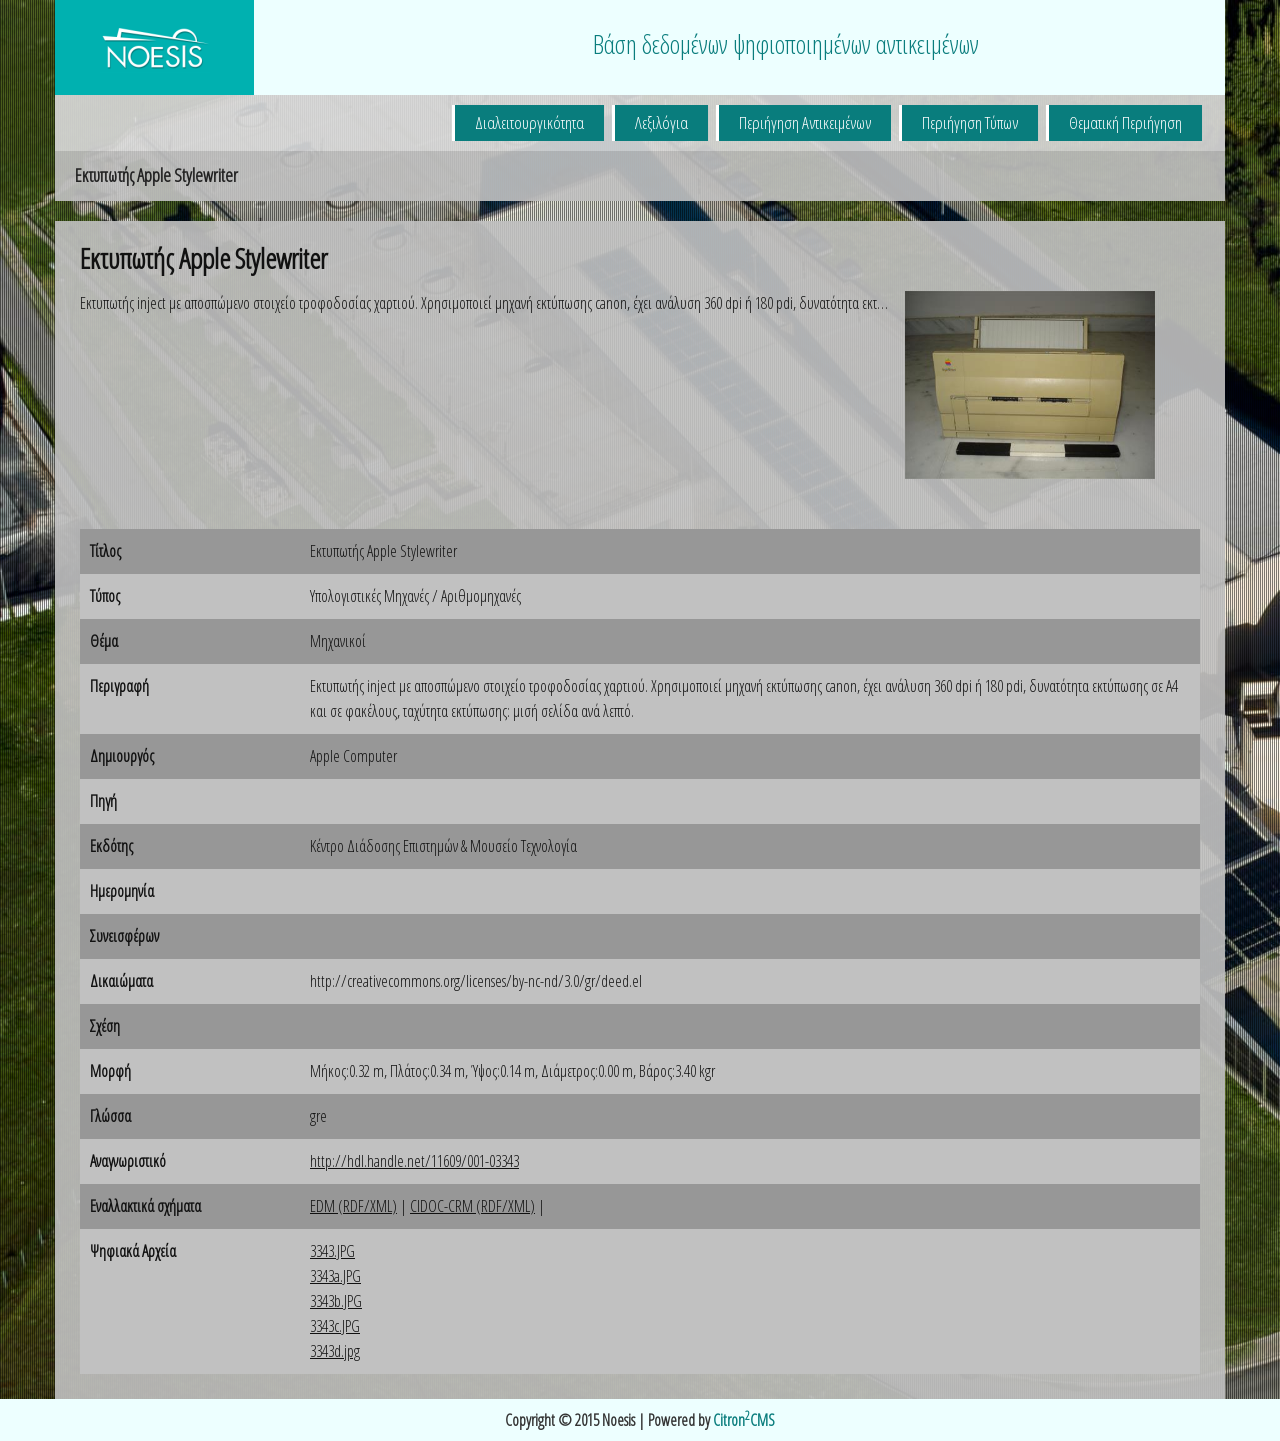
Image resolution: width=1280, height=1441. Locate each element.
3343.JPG (332, 1251)
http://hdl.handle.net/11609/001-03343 (414, 1161)
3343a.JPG (335, 1276)
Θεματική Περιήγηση (1125, 122)
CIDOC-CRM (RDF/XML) (472, 1206)
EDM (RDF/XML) (353, 1206)
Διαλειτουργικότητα (529, 122)
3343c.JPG (335, 1326)
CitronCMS (744, 1420)
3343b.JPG (336, 1301)
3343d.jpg (335, 1351)
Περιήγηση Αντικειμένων (805, 122)
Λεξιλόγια (661, 122)
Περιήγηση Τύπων (970, 122)
